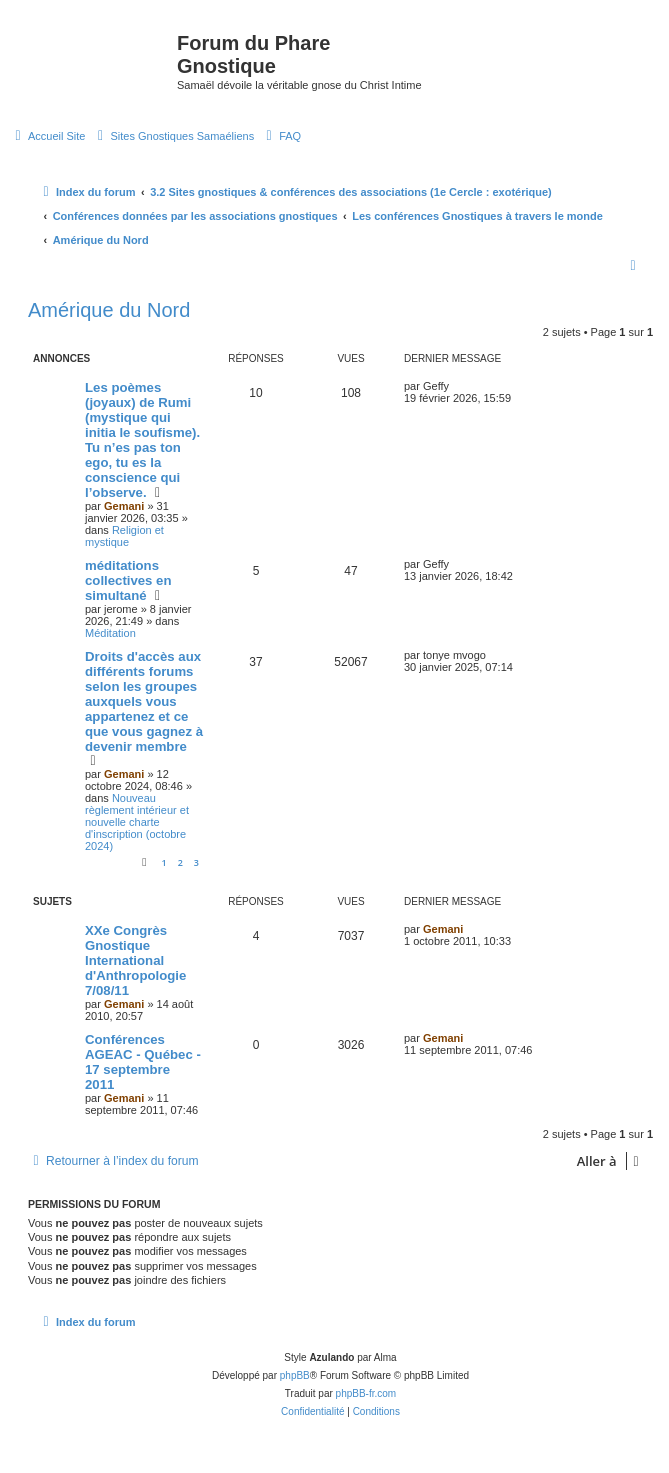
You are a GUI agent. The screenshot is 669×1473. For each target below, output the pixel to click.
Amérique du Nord (109, 310)
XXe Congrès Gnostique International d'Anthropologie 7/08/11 (135, 960)
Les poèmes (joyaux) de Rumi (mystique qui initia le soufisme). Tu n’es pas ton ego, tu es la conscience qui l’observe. (142, 440)
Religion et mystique (124, 536)
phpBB (295, 1375)
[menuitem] (47, 136)
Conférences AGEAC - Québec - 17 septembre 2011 (143, 1062)
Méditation (110, 633)
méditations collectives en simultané (128, 580)
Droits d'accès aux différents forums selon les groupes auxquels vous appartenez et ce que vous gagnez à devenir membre (144, 701)
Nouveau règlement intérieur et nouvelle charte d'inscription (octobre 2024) (137, 822)
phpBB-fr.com (366, 1393)
